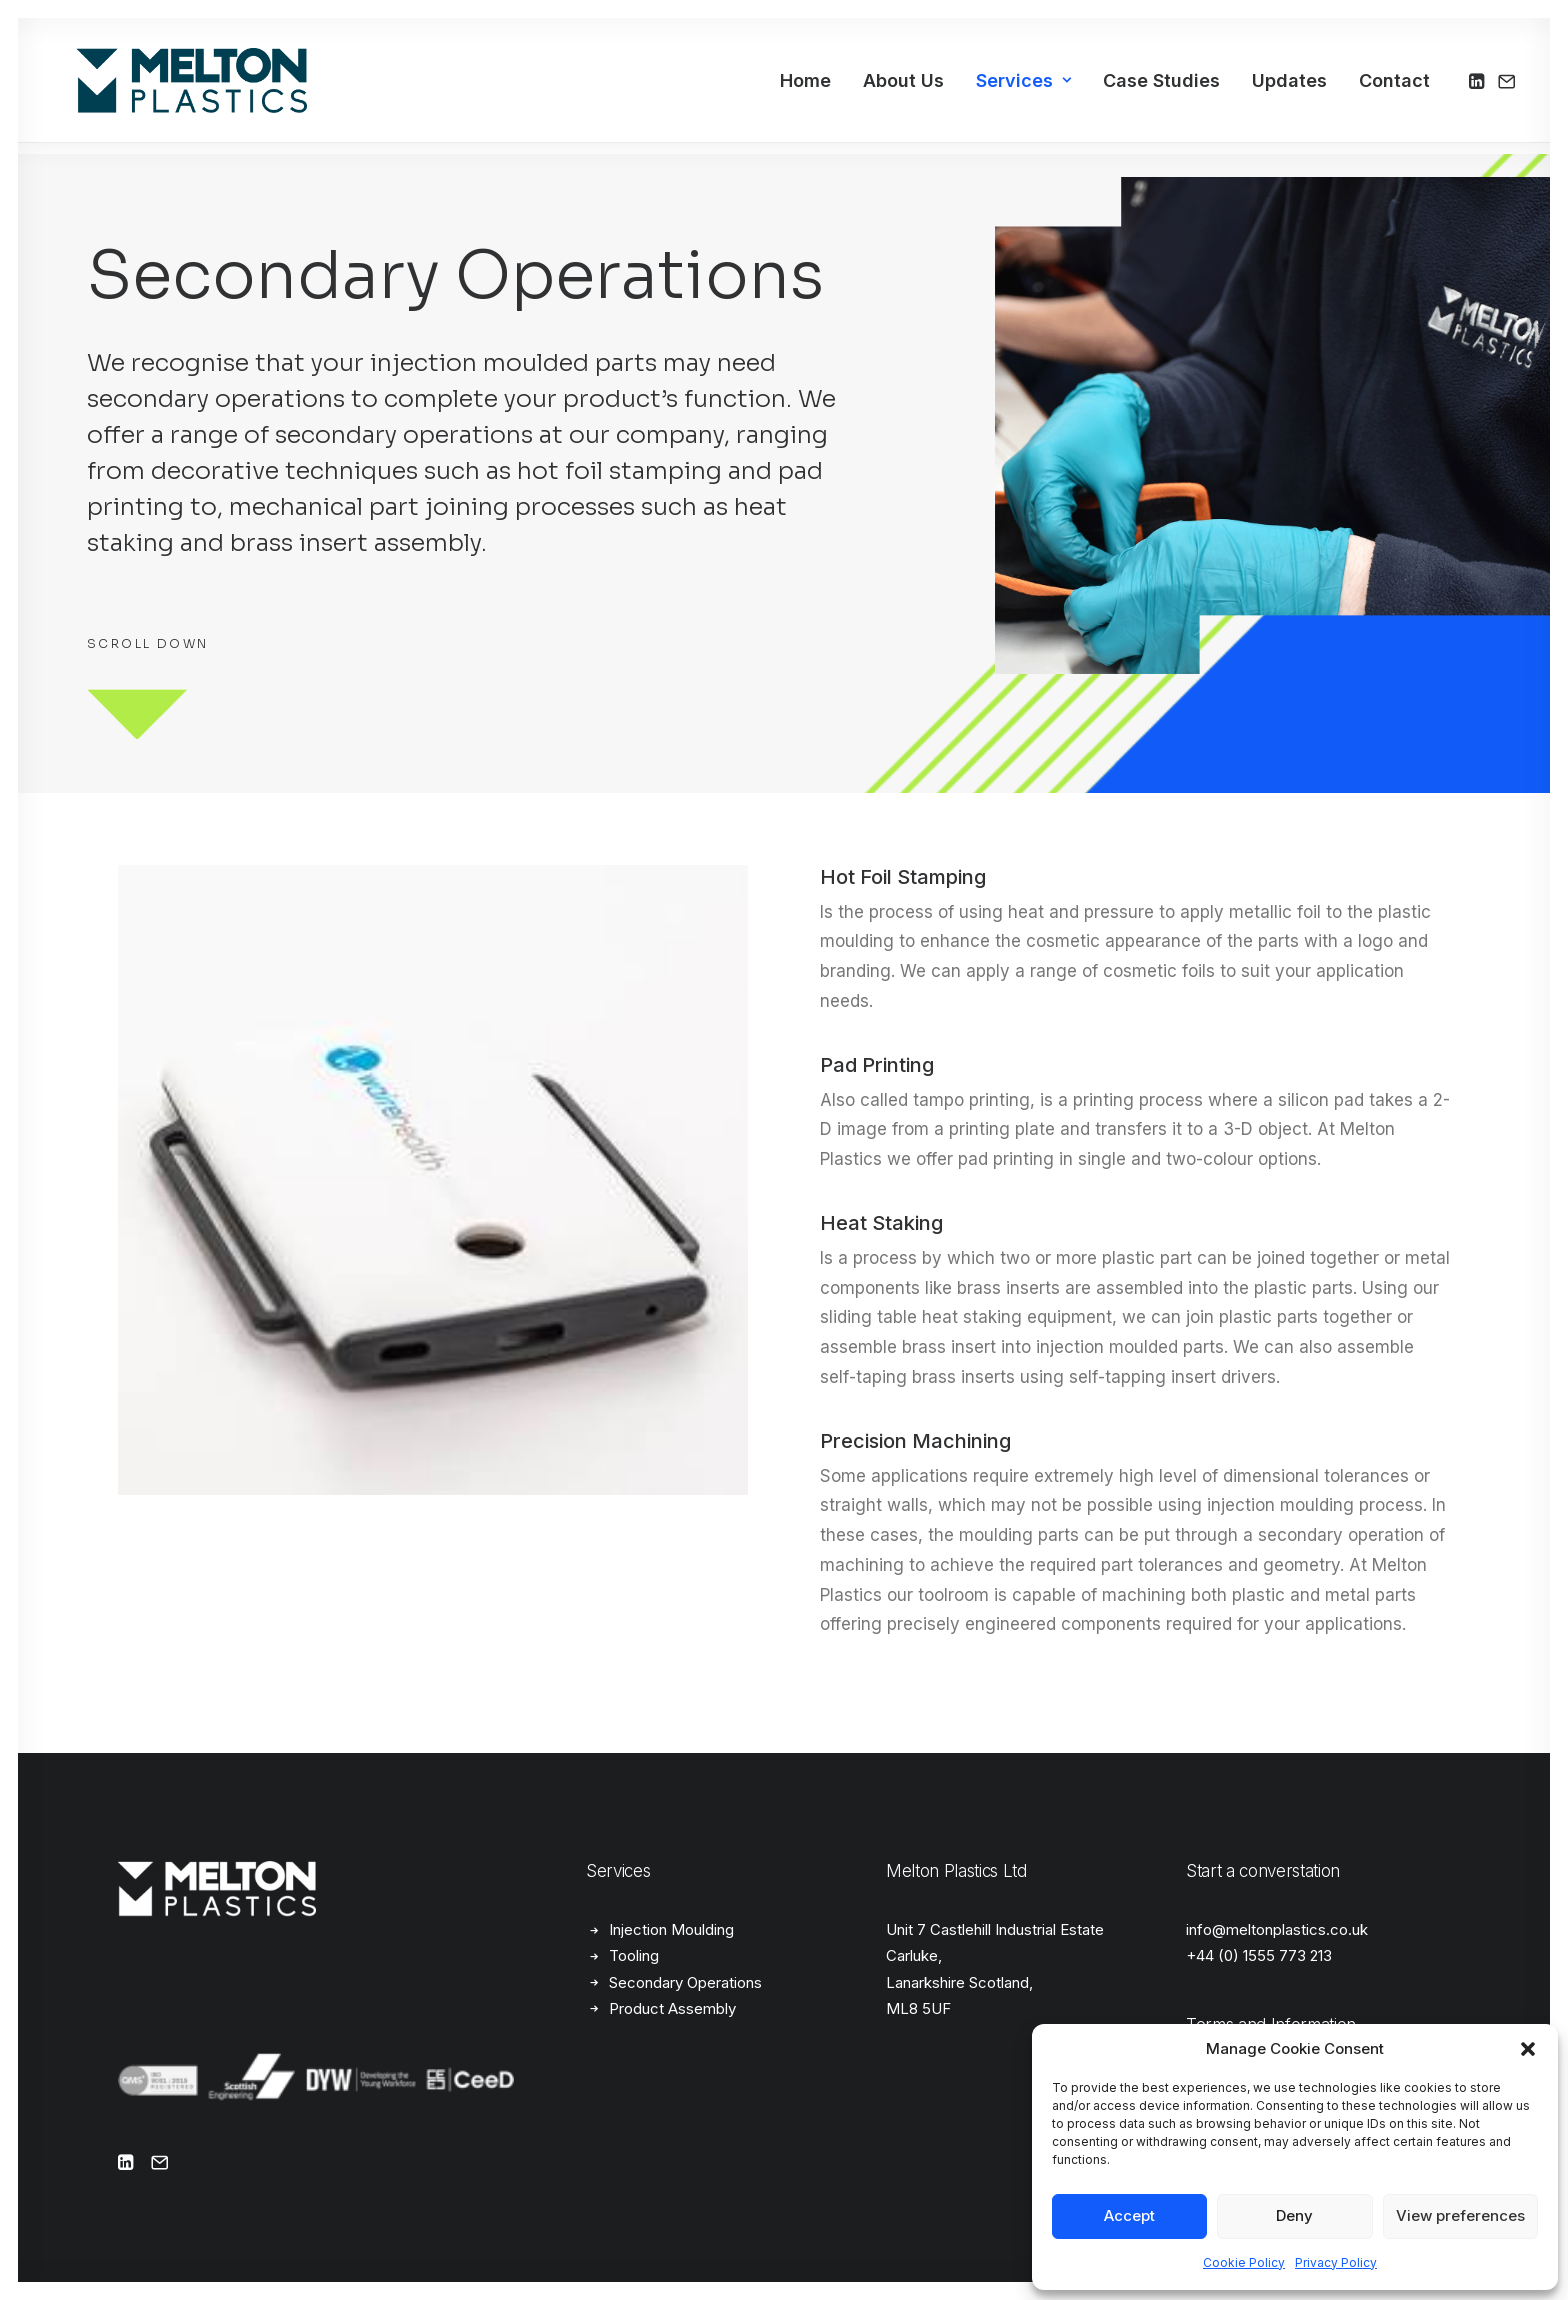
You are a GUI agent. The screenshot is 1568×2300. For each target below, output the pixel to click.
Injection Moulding (671, 1929)
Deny (1294, 2215)
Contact (1394, 86)
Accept (1129, 2215)
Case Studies (1161, 86)
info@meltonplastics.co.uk (1277, 1929)
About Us (903, 86)
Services (1023, 86)
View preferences (1460, 2215)
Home (805, 86)
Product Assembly (672, 2008)
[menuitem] (805, 86)
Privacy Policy (1336, 2262)
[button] (1528, 2049)
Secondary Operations (685, 1981)
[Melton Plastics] (167, 86)
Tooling (634, 1955)
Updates (1289, 86)
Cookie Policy (1244, 2262)
